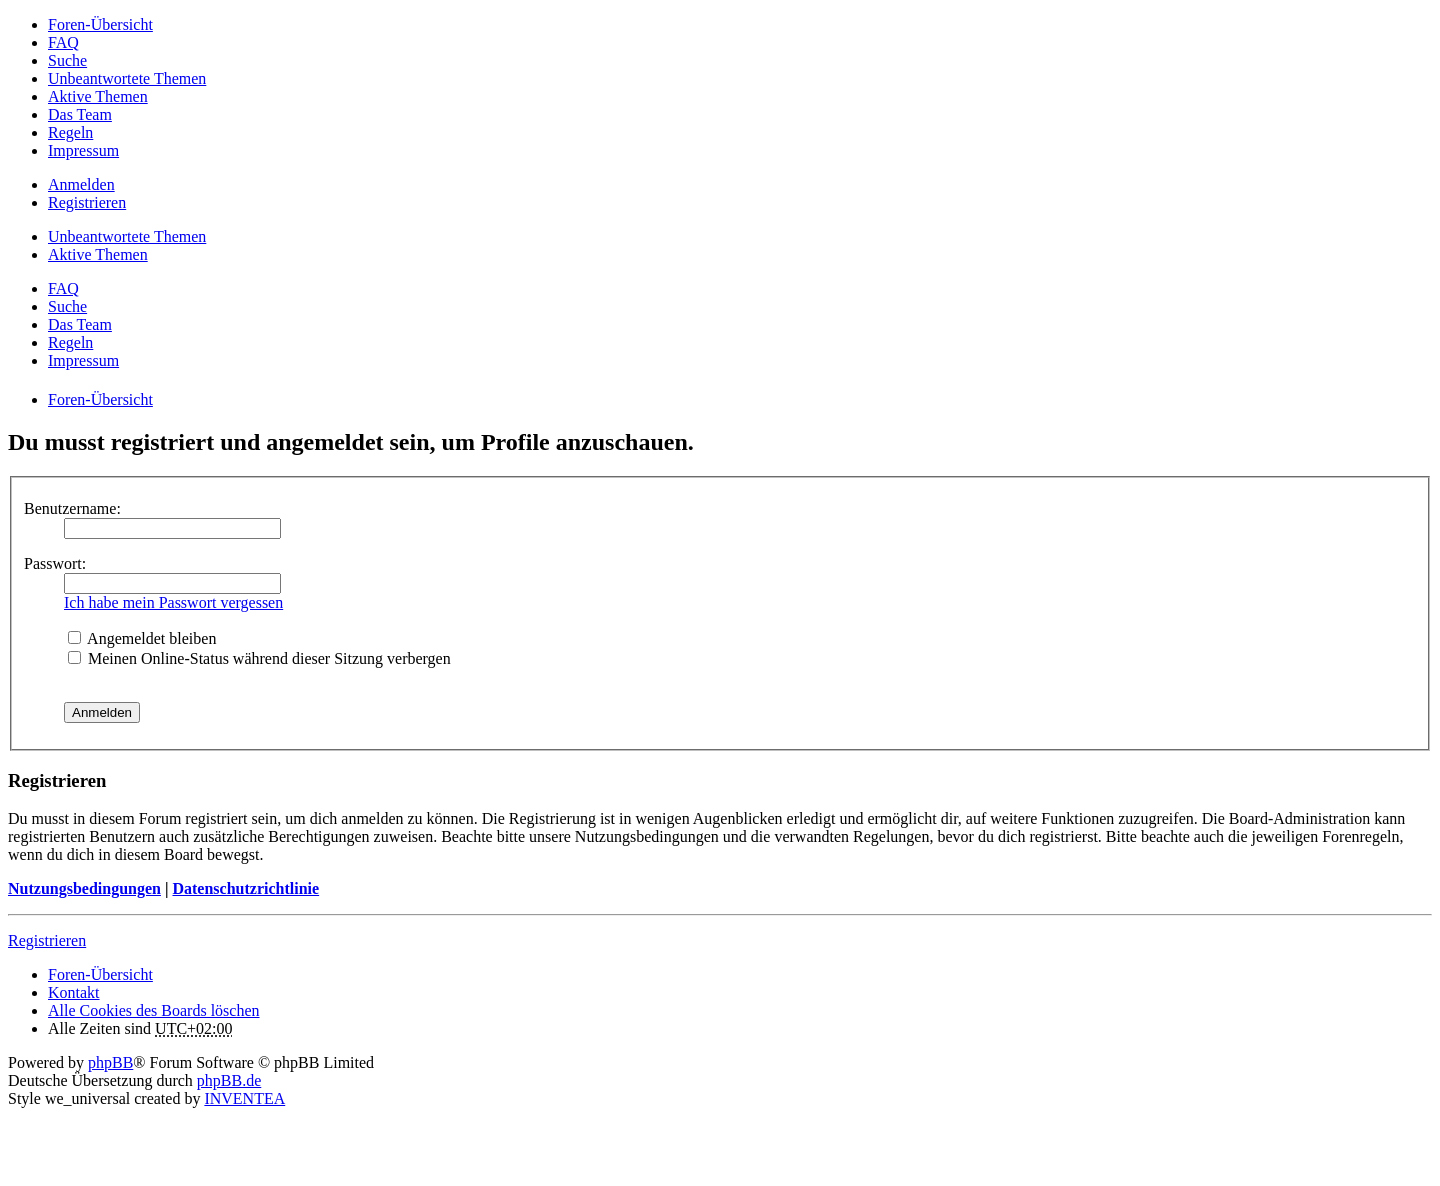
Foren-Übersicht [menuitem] (100, 24)
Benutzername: (72, 508)
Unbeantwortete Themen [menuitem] (127, 78)
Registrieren (47, 940)
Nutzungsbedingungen (84, 888)
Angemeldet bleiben (142, 638)
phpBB (110, 1062)
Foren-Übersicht (100, 974)
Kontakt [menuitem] (74, 992)
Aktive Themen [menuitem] (98, 96)
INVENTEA (244, 1098)
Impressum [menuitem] (83, 150)
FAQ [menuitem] (63, 42)
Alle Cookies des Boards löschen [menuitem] (154, 1010)
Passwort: (55, 563)
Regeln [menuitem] (70, 132)
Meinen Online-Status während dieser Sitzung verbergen (259, 658)
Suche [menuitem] (67, 60)
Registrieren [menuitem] (87, 202)
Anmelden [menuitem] (81, 184)
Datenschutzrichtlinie (245, 888)
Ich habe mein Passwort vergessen (173, 602)
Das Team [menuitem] (80, 114)
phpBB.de (229, 1080)
